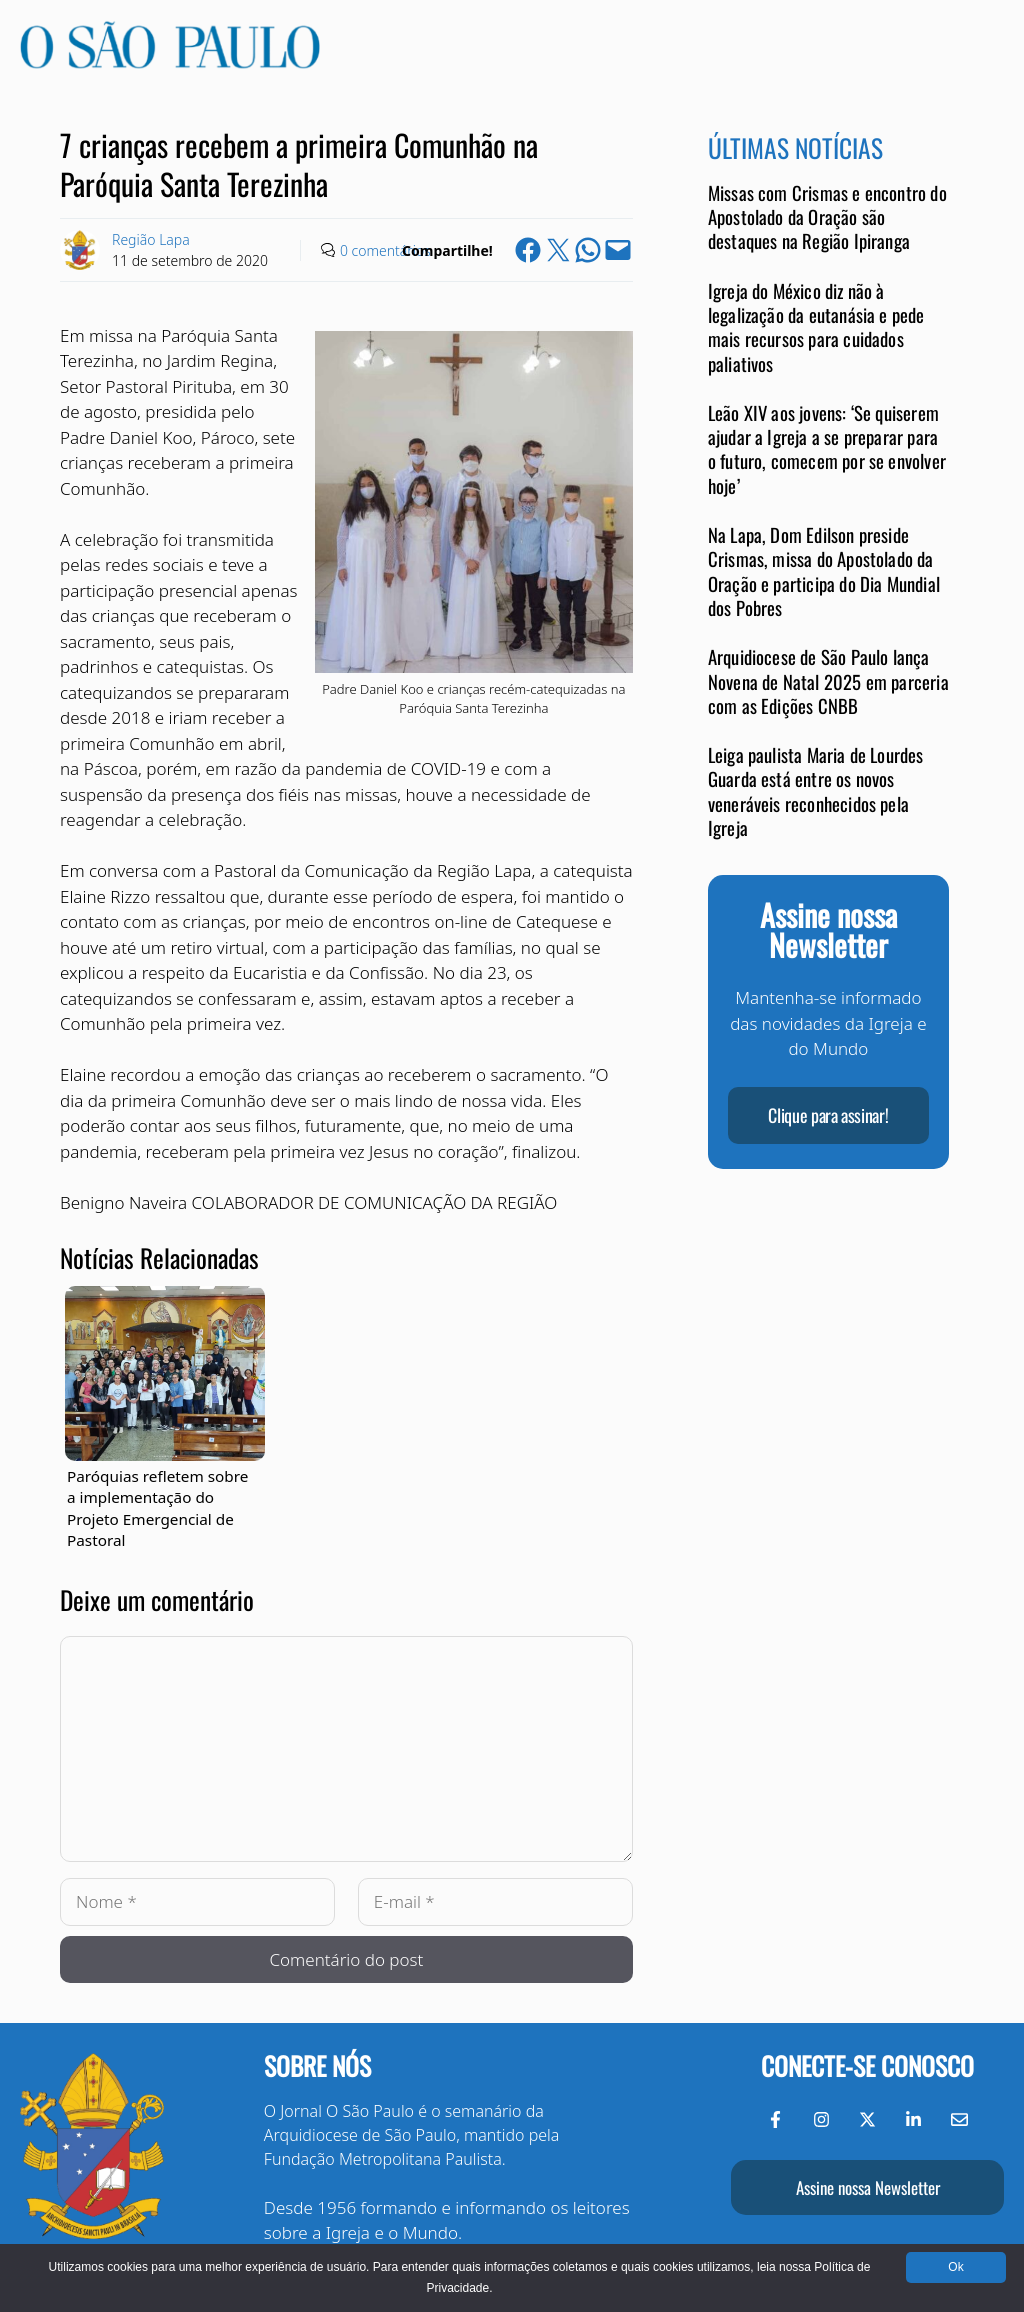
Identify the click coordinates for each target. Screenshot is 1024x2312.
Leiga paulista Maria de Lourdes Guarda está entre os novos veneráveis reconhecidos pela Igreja (816, 791)
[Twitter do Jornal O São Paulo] (867, 2119)
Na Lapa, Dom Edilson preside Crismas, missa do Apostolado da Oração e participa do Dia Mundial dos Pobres (824, 571)
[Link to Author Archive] (80, 250)
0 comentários (385, 250)
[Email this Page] (618, 250)
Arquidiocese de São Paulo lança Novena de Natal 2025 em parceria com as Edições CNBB (828, 681)
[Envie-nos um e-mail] (959, 2119)
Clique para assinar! (828, 1115)
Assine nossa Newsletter (868, 2187)
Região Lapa (151, 239)
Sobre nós (317, 2065)
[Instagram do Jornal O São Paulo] (821, 2119)
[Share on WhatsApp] (588, 250)
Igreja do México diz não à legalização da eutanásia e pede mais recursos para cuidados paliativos (816, 327)
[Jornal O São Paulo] (170, 62)
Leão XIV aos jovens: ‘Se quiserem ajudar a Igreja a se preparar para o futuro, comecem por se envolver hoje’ (827, 449)
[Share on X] (558, 250)
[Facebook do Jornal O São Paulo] (775, 2119)
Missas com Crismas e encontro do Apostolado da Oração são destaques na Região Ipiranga (827, 217)
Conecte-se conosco (867, 2065)
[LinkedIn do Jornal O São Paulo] (913, 2119)
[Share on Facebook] (528, 250)
